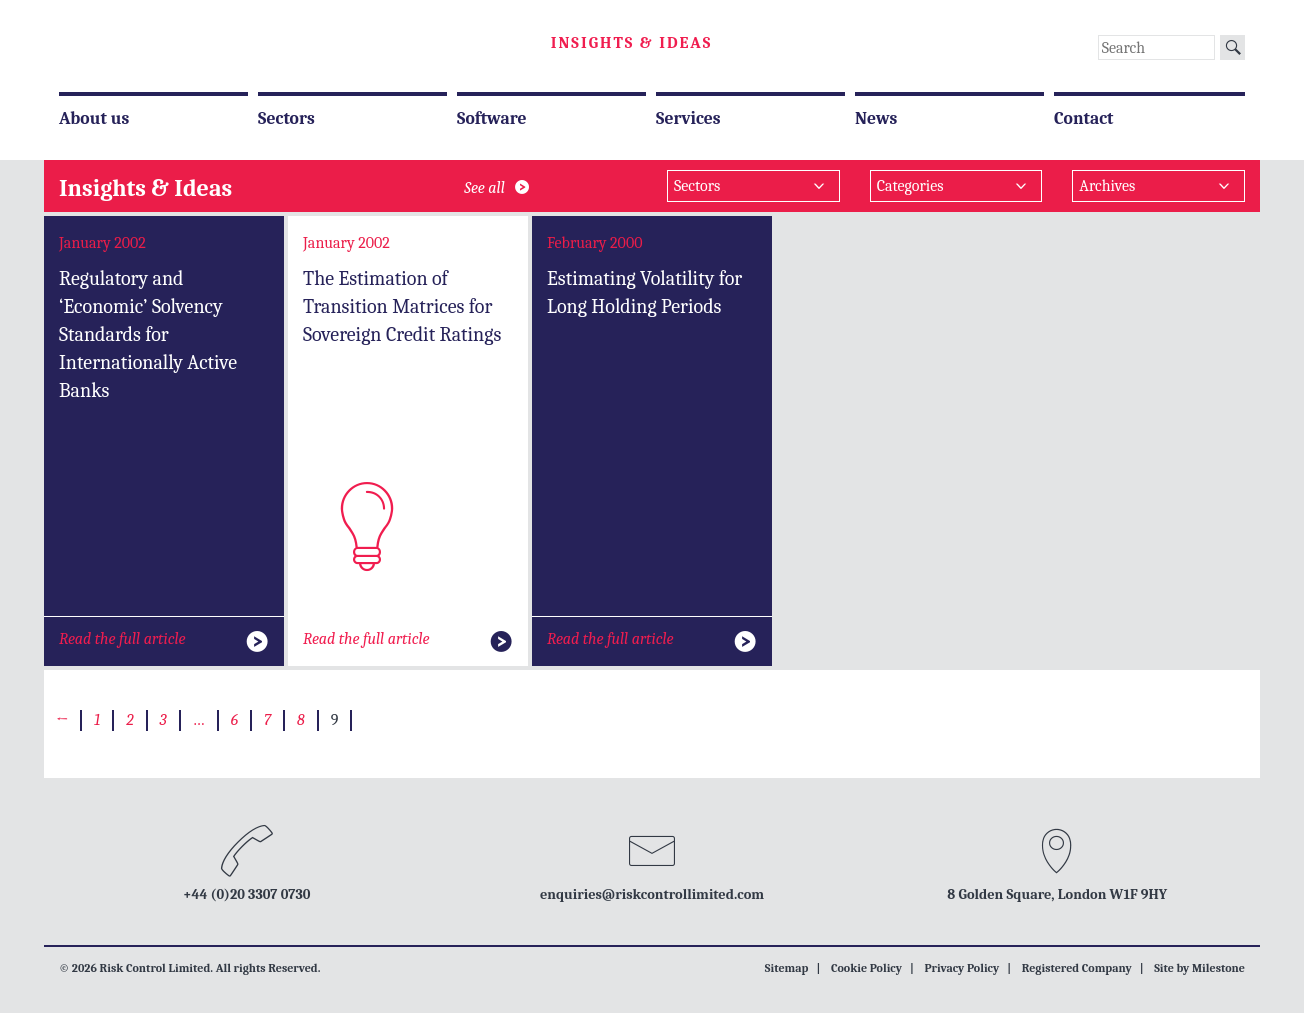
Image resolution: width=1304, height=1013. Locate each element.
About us (94, 118)
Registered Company (1077, 968)
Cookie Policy (866, 968)
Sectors (286, 118)
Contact (1084, 118)
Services (688, 118)
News (876, 118)
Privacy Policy (961, 968)
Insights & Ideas (632, 43)
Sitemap (787, 968)
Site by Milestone (1199, 968)
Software (491, 118)
